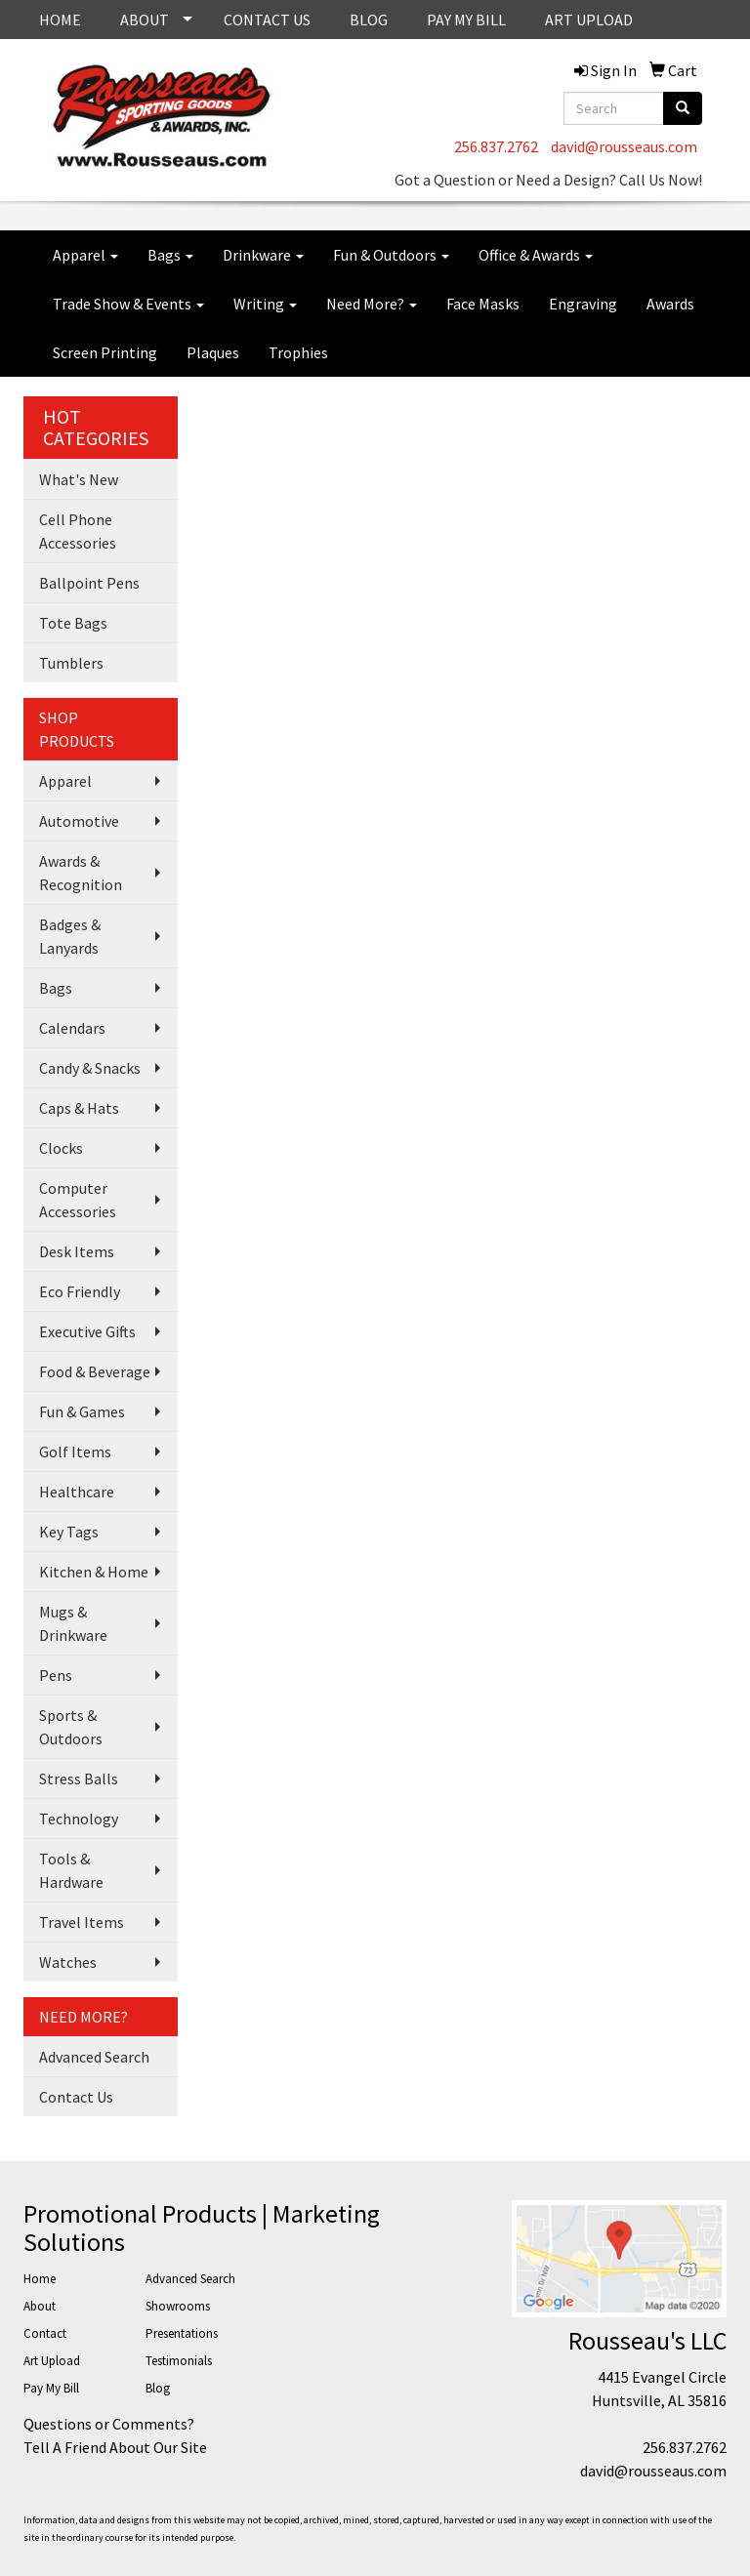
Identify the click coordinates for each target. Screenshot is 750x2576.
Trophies (298, 352)
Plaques (213, 352)
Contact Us (76, 2096)
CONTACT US (267, 19)
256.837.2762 (496, 146)
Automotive (79, 821)
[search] (682, 108)
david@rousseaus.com (624, 146)
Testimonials (179, 2360)
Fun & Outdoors (391, 255)
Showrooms (178, 2306)
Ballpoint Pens (89, 583)
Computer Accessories (77, 1199)
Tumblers (71, 663)
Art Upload (51, 2360)
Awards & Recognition (80, 872)
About (39, 2306)
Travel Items (81, 1922)
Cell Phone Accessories (77, 531)
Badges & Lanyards (70, 936)
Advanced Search (94, 2056)
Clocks (61, 1148)
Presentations (182, 2333)
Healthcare (76, 1491)
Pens (55, 1675)
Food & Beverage (94, 1371)
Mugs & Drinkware (73, 1623)
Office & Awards (536, 255)
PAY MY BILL (466, 19)
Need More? (371, 303)
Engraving (583, 303)
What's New (78, 479)
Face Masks (483, 303)
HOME (60, 19)
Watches (68, 1962)
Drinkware (263, 255)
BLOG (369, 19)
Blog (158, 2388)
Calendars (72, 1028)
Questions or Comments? (108, 2423)
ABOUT (144, 19)
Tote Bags (73, 623)
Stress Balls (78, 1778)
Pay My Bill (51, 2388)
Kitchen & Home (93, 1571)
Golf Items (75, 1451)
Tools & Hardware (71, 1870)
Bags (170, 255)
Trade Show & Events (128, 303)
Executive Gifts (87, 1331)
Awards (670, 303)
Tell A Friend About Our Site (115, 2447)
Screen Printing (105, 352)
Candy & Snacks (90, 1068)
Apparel (85, 255)
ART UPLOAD (589, 19)
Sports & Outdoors (71, 1726)
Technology (78, 1818)
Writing (265, 303)
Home (39, 2278)
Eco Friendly (79, 1291)
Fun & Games (82, 1411)
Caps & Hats (79, 1108)
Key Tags (69, 1531)
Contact (44, 2333)
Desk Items (76, 1251)
